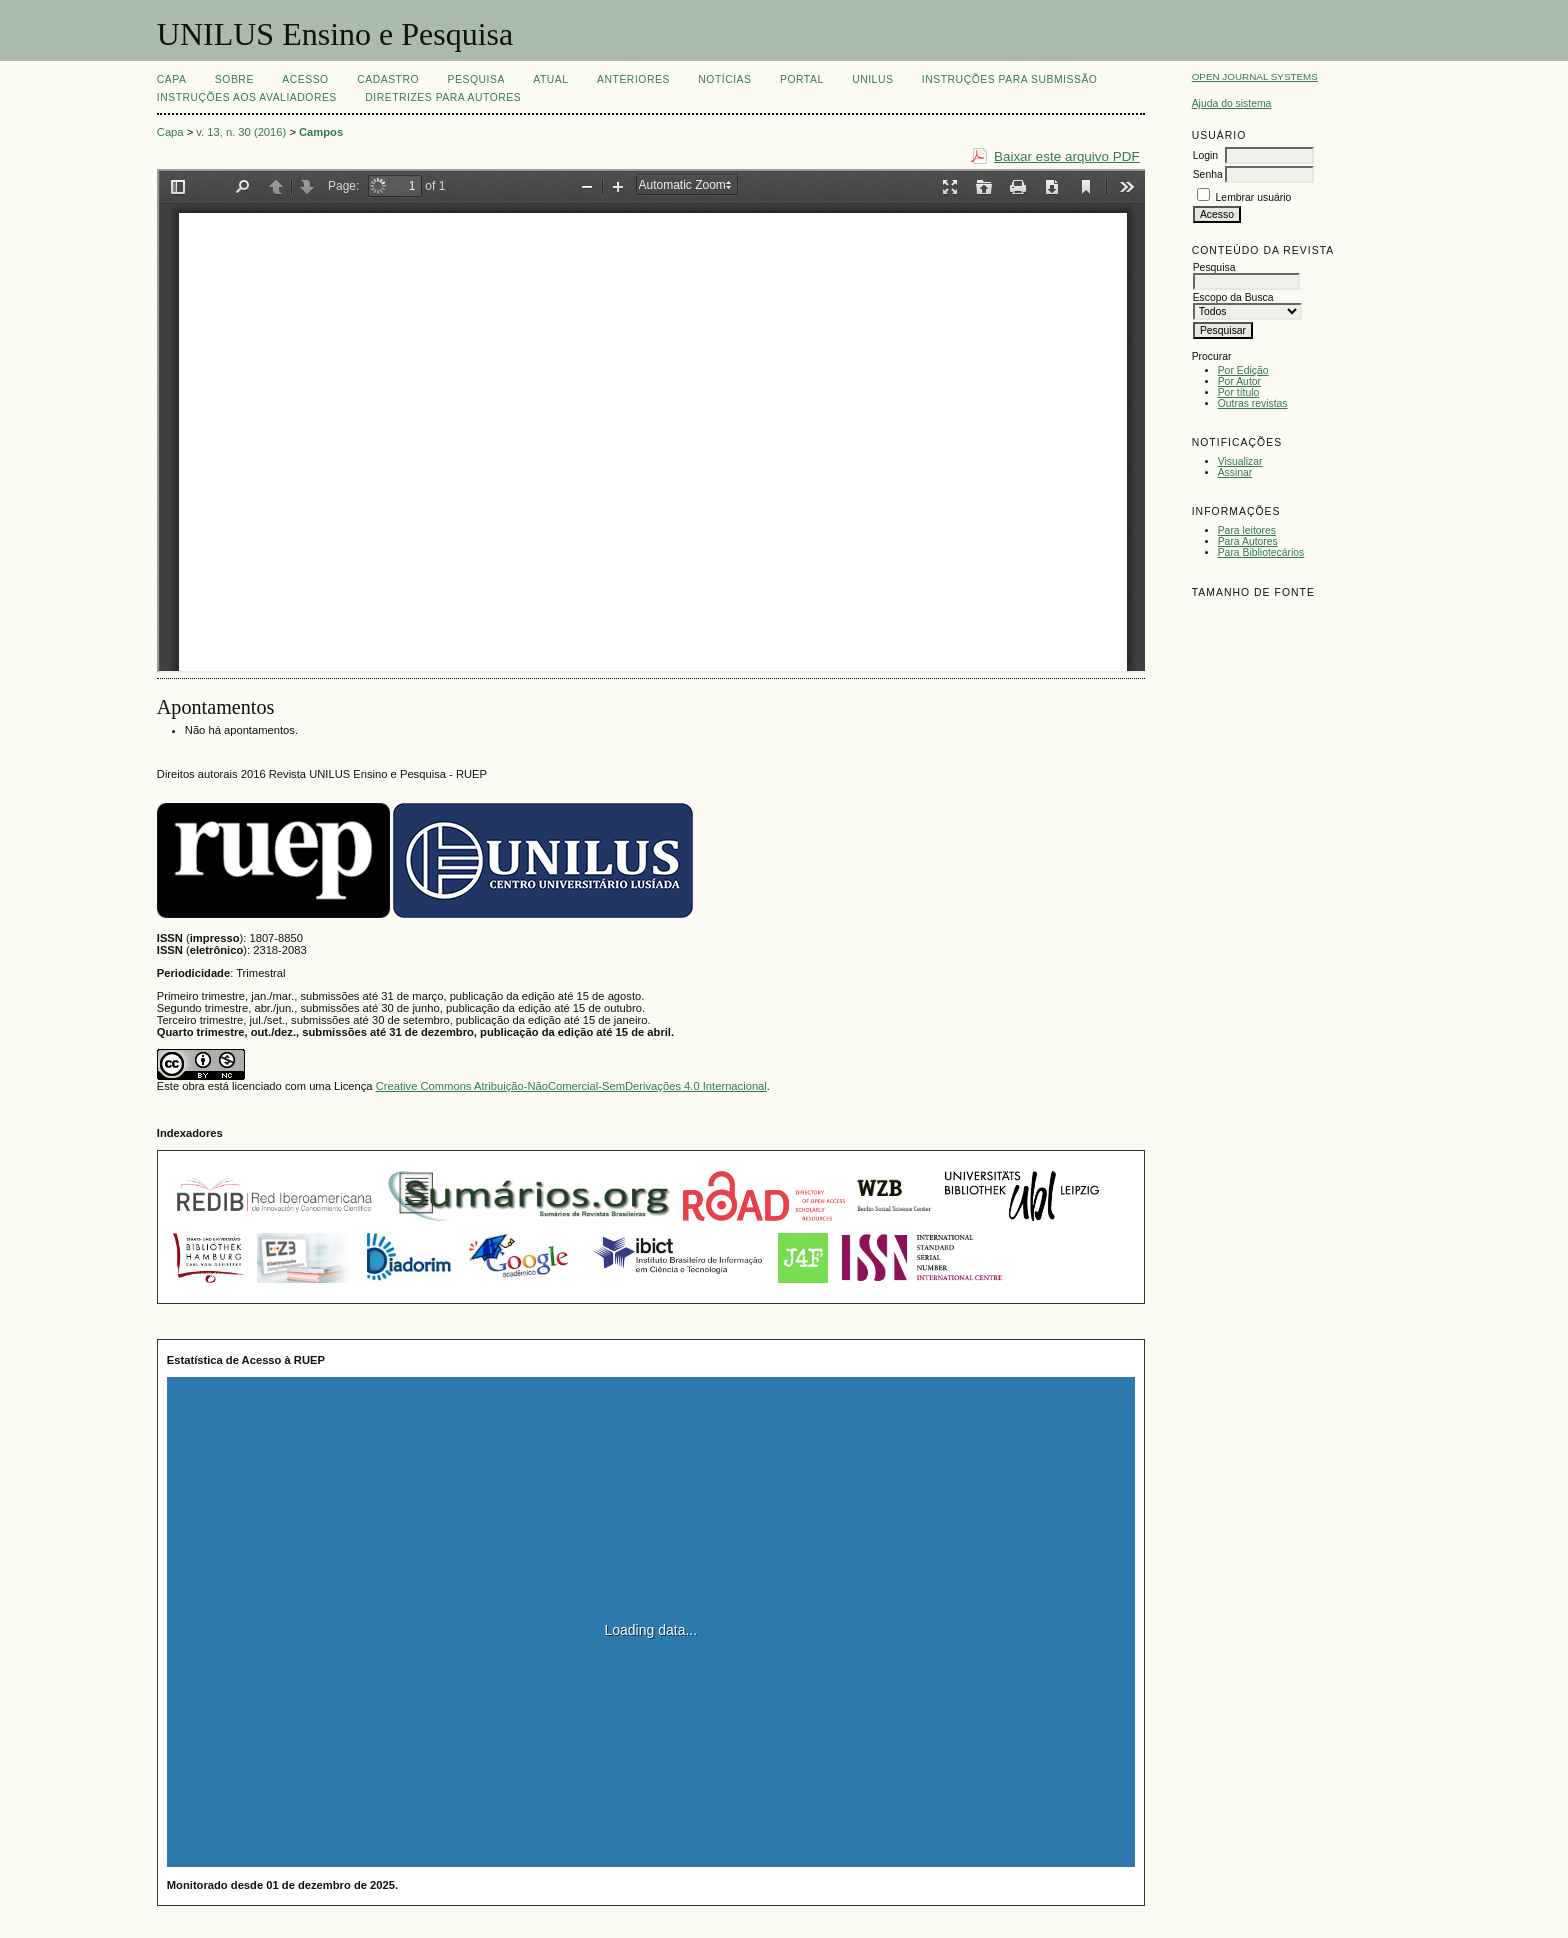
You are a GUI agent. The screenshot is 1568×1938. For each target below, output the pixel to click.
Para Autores (1248, 541)
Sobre (234, 79)
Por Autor (1239, 381)
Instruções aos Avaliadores (247, 97)
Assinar (1235, 472)
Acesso (305, 79)
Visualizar (1240, 461)
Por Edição (1243, 370)
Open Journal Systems (1255, 76)
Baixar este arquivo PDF (1067, 156)
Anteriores (633, 79)
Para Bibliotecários (1261, 552)
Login (1205, 155)
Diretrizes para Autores (443, 97)
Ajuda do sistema (1232, 103)
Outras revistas (1253, 403)
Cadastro (388, 79)
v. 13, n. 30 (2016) (241, 132)
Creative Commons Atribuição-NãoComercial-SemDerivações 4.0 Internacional (571, 1086)
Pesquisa (476, 79)
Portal (802, 79)
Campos (321, 132)
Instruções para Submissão (1010, 79)
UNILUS (872, 79)
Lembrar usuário (1254, 197)
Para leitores (1247, 530)
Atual (550, 79)
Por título (1239, 392)
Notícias (724, 79)
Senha (1208, 174)
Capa (172, 79)
